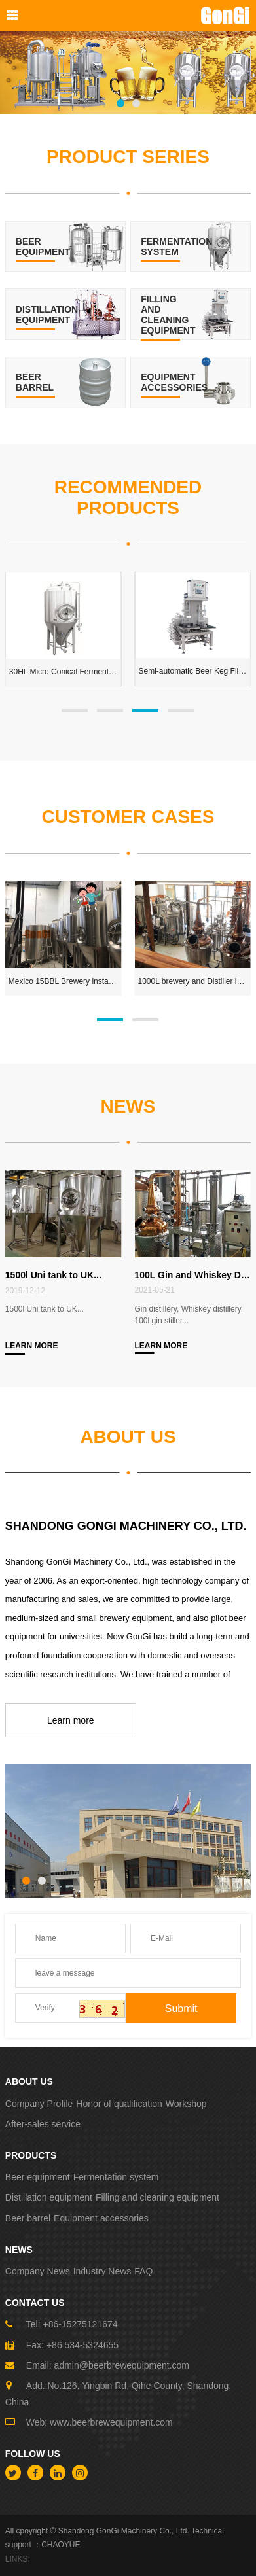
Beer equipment (37, 2177)
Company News (37, 2271)
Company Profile (39, 2103)
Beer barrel (27, 2218)
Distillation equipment (48, 2197)
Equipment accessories (101, 2218)
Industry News (102, 2271)
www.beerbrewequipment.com (111, 2422)
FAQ (143, 2271)
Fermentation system (116, 2177)
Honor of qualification (119, 2103)
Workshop (186, 2103)
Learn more (70, 1720)
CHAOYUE (60, 2544)
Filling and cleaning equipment (157, 2197)
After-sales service (43, 2124)
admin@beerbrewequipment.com (121, 2365)
